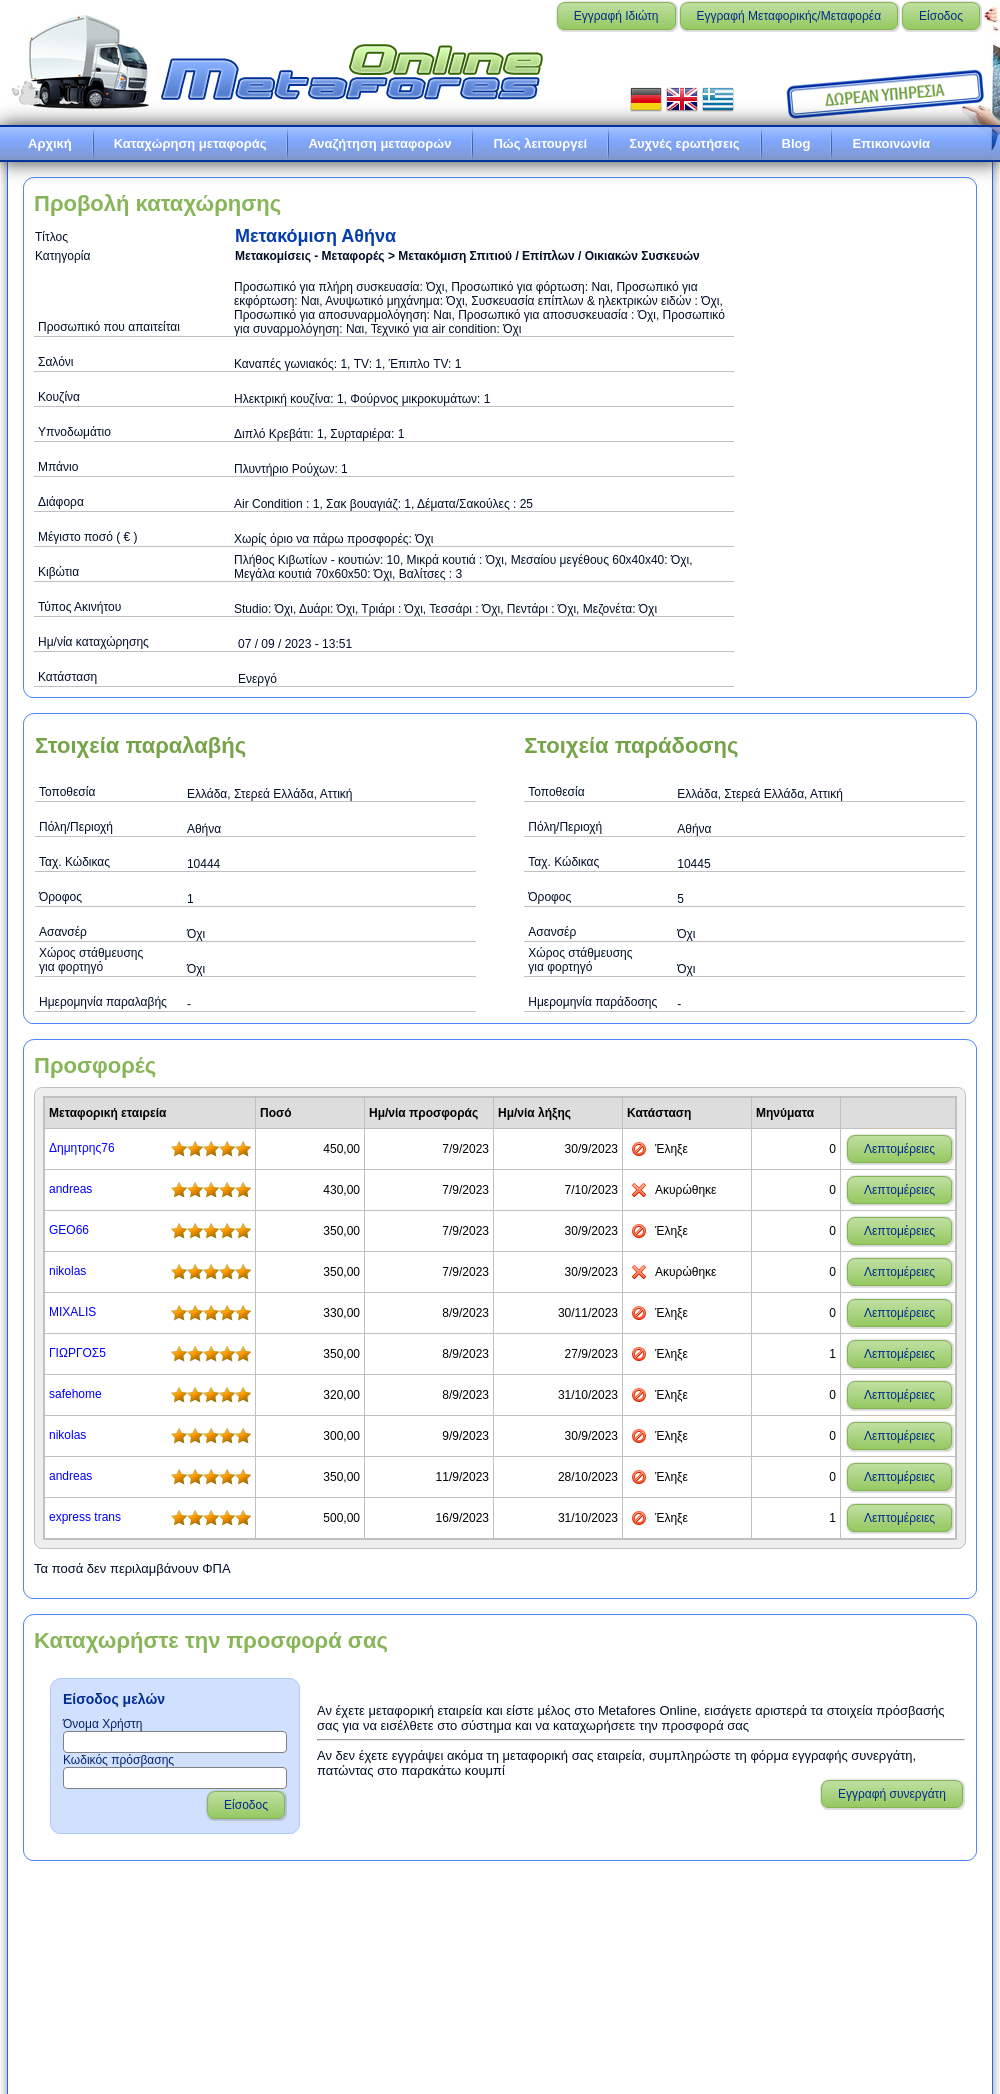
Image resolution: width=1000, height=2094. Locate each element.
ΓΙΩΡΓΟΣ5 (77, 1353)
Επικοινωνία (891, 143)
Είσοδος (941, 16)
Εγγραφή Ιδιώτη (616, 16)
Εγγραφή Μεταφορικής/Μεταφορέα (789, 16)
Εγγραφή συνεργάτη (892, 1794)
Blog (796, 143)
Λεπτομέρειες (899, 1149)
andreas (70, 1189)
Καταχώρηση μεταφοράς (190, 143)
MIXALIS (72, 1312)
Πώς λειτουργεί (540, 143)
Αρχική (50, 143)
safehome (75, 1394)
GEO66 (69, 1230)
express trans (85, 1517)
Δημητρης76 (82, 1148)
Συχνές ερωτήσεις (684, 143)
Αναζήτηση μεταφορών (379, 143)
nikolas (67, 1271)
